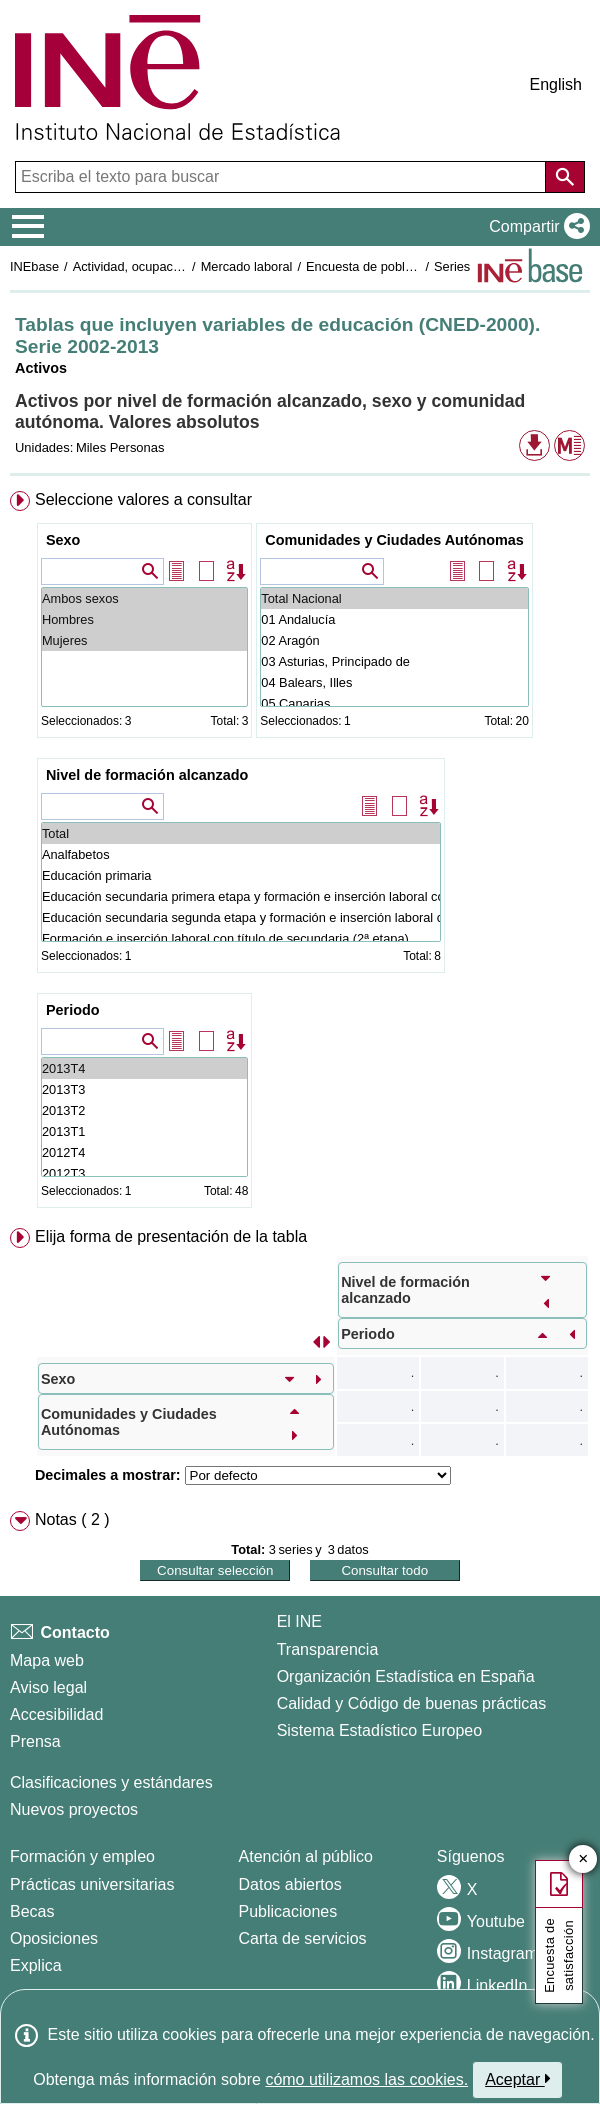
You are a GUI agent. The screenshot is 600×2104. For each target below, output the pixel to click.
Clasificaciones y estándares (111, 1782)
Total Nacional (394, 598)
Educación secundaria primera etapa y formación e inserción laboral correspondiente (241, 896)
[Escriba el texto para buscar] (282, 177)
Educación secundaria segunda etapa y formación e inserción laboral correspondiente (241, 917)
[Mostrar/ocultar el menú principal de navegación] (28, 227)
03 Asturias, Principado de (394, 661)
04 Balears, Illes (394, 682)
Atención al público (306, 1856)
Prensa (35, 1741)
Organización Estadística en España (406, 1676)
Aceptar (517, 2079)
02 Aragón (394, 640)
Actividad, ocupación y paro (151, 266)
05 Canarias (394, 703)
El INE (299, 1621)
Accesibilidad (56, 1714)
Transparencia (328, 1649)
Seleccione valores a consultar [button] (143, 499)
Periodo (73, 1010)
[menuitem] (300, 853)
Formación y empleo (82, 1856)
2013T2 (144, 1110)
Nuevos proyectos (74, 1809)
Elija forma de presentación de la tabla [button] (171, 1236)
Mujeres (144, 640)
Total (241, 833)
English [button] (556, 84)
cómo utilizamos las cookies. (366, 2079)
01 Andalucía (394, 619)
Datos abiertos (290, 1884)
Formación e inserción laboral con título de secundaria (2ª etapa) (241, 938)
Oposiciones (54, 1938)
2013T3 (144, 1089)
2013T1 (144, 1131)
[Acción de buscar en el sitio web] (565, 177)
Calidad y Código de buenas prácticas (412, 1703)
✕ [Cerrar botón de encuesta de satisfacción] (583, 1859)
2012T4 (144, 1152)
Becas (32, 1911)
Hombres (144, 619)
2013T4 (144, 1068)
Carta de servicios (303, 1938)
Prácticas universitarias (92, 1884)
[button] (535, 227)
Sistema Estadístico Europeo (379, 1730)
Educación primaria (241, 875)
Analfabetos (241, 854)
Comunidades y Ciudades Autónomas (394, 540)
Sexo (63, 540)
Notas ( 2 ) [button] (72, 1519)
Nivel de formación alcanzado (147, 775)
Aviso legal (48, 1687)
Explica (36, 1965)
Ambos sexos (144, 598)
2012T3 (144, 1173)
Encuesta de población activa (389, 266)
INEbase (34, 266)
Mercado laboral (247, 266)
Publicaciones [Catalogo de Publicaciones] (288, 1911)
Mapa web (47, 1660)
